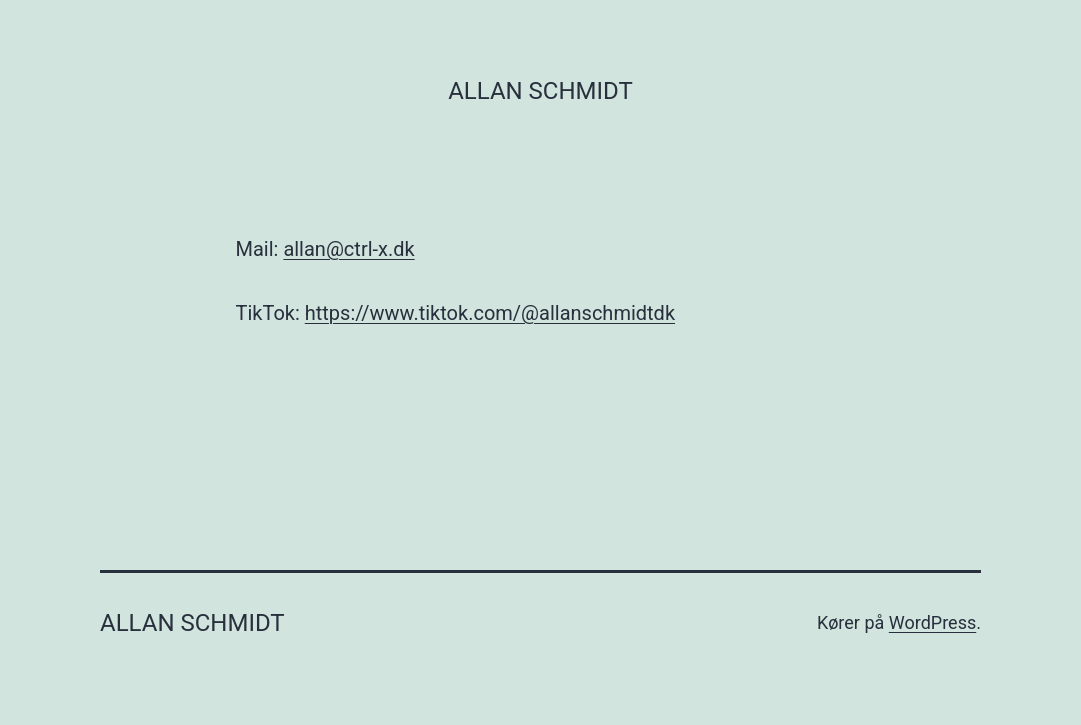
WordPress (932, 622)
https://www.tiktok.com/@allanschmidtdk (490, 313)
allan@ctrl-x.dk (348, 249)
